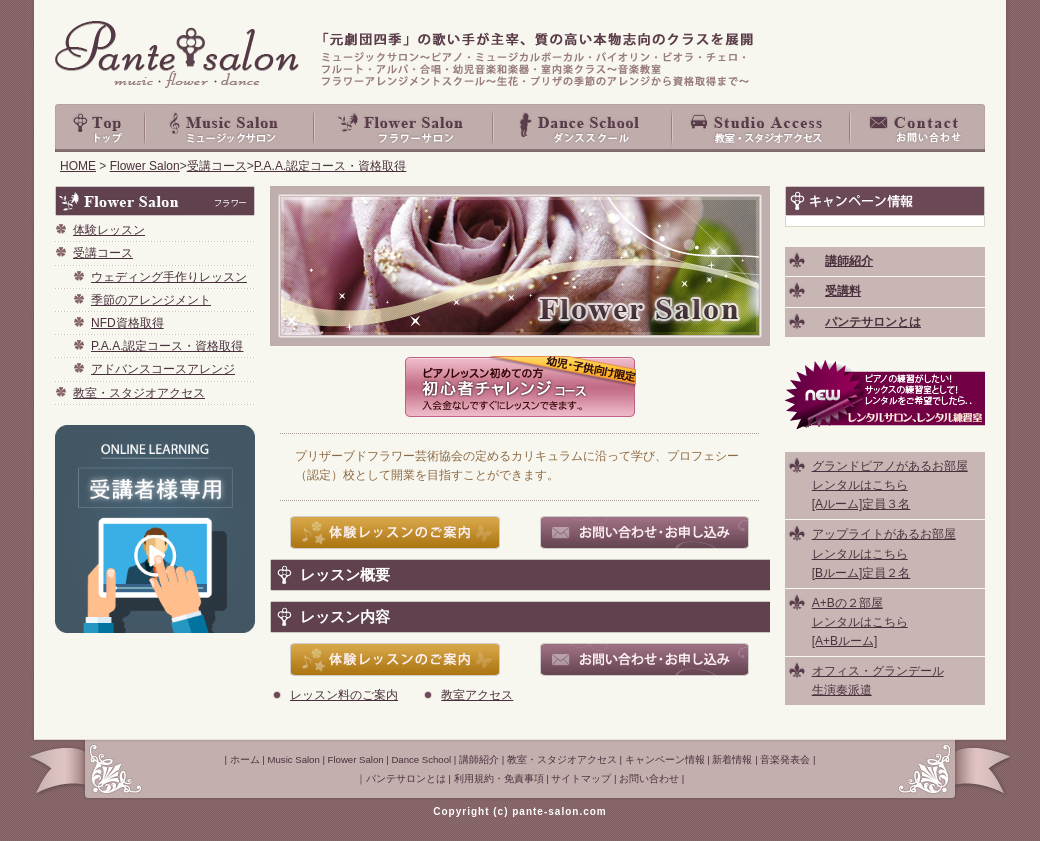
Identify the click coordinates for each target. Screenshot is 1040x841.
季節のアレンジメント (151, 300)
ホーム (245, 759)
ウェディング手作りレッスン (169, 277)
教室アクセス (477, 695)
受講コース (217, 166)
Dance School (583, 128)
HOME (78, 166)
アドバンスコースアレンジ (163, 369)
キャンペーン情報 (665, 759)
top (100, 128)
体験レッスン (109, 230)
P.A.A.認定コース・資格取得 (330, 166)
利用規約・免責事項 (499, 778)
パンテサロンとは (406, 778)
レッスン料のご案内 (344, 695)
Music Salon (230, 128)
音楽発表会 (785, 759)
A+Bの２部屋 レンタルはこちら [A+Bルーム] (860, 622)
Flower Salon (404, 128)
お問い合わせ (918, 128)
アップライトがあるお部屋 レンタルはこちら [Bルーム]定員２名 (884, 553)
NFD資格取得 (127, 323)
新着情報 (732, 759)
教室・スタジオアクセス (762, 128)
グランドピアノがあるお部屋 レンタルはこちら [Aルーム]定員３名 (890, 485)
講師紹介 (479, 759)
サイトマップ (581, 778)
